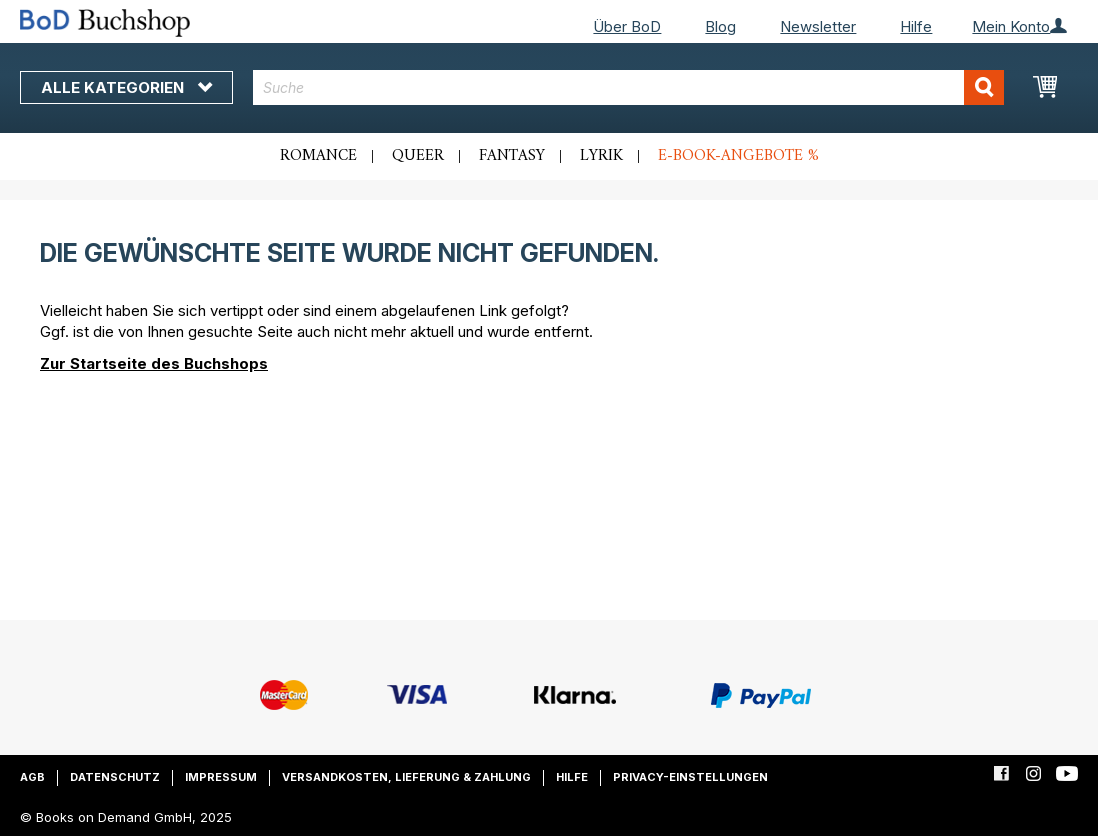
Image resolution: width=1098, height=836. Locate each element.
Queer (418, 156)
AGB (32, 777)
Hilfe (916, 26)
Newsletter (818, 26)
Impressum (221, 777)
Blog (720, 26)
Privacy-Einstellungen (690, 777)
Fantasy (512, 156)
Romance (318, 156)
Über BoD (627, 26)
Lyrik (601, 156)
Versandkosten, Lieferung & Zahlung (406, 777)
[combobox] (628, 87)
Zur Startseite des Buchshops (154, 363)
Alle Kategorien (126, 87)
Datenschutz (115, 777)
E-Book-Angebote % (738, 156)
